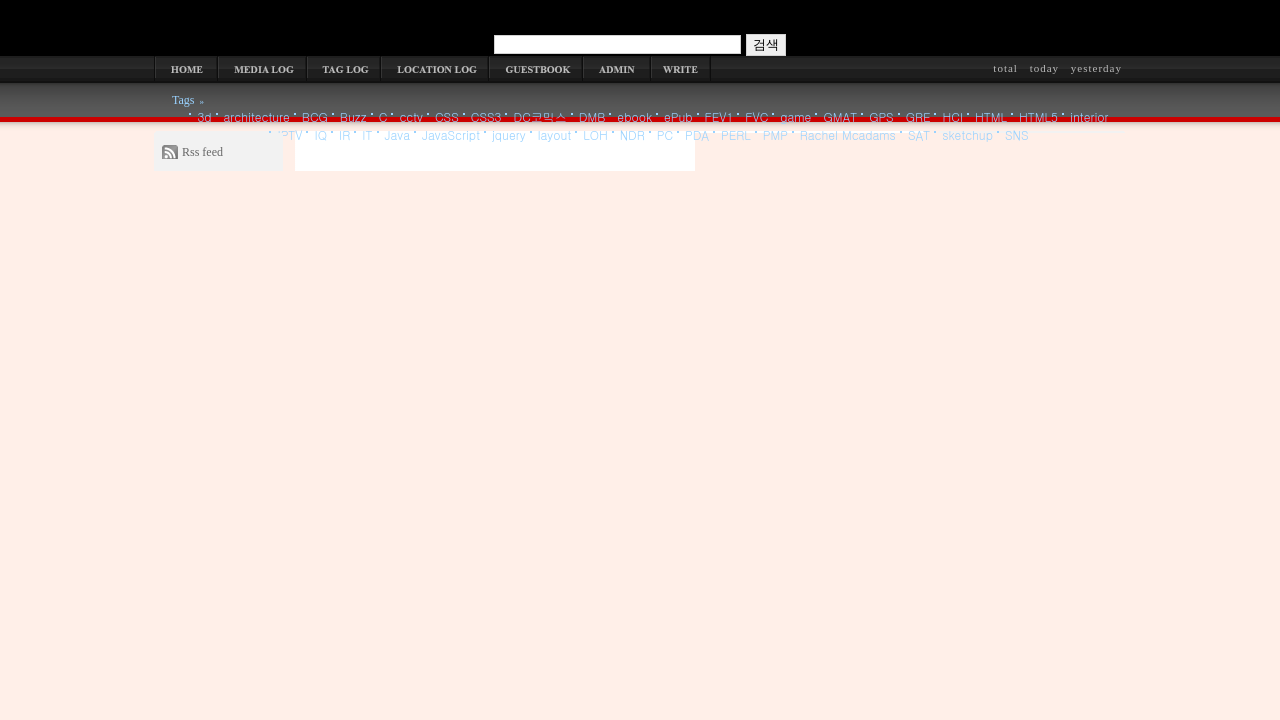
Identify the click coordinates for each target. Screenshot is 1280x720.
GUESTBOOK (536, 68)
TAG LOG (344, 68)
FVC (756, 116)
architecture (257, 116)
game (795, 116)
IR (344, 134)
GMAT (840, 116)
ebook (634, 116)
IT (367, 134)
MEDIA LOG (262, 68)
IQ (320, 134)
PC (665, 134)
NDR (632, 134)
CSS (447, 116)
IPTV (289, 134)
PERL (736, 134)
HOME (186, 68)
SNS (1017, 134)
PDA (697, 134)
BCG (315, 116)
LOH (595, 134)
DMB (592, 116)
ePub (678, 116)
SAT (919, 134)
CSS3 (486, 116)
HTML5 (1038, 116)
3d (204, 116)
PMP (775, 134)
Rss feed (202, 152)
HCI (952, 116)
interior (1089, 116)
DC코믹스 (539, 116)
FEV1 (719, 116)
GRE (918, 116)
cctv (411, 116)
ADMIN (617, 68)
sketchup (967, 134)
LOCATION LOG (435, 68)
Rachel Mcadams (848, 134)
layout (554, 134)
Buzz (353, 116)
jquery (509, 134)
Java (398, 134)
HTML (991, 116)
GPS (881, 116)
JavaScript (451, 134)
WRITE (681, 68)
